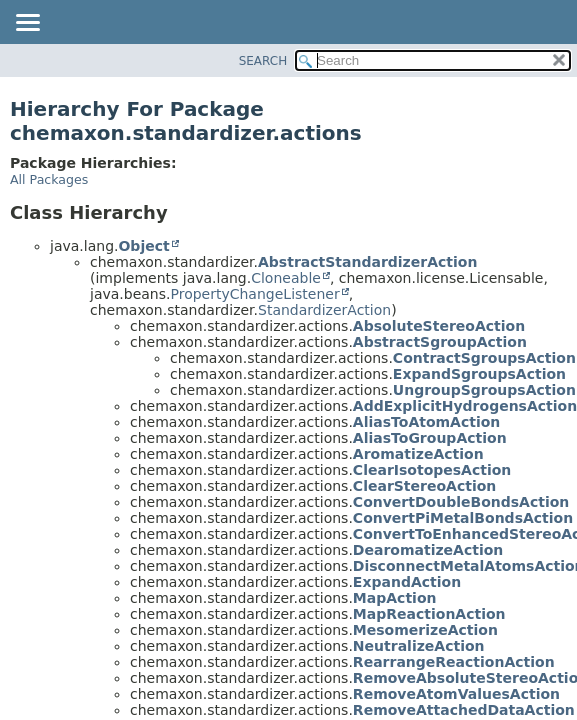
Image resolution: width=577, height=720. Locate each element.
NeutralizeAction (419, 646)
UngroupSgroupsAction (484, 390)
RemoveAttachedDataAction (464, 710)
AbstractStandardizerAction (367, 262)
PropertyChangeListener (254, 294)
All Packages (49, 179)
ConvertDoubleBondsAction (461, 502)
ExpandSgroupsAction (479, 374)
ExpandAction (407, 582)
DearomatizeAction (428, 550)
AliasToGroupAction (430, 438)
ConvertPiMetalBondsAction (463, 518)
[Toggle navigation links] (27, 24)
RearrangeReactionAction (454, 662)
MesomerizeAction (425, 630)
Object (143, 246)
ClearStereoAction (424, 486)
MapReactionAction (429, 614)
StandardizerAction (324, 310)
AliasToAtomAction (426, 422)
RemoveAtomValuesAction (456, 694)
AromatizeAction (418, 454)
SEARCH (263, 61)
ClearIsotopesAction (432, 470)
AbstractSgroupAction (440, 342)
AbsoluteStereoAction (439, 326)
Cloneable (286, 278)
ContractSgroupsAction (484, 358)
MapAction (395, 598)
